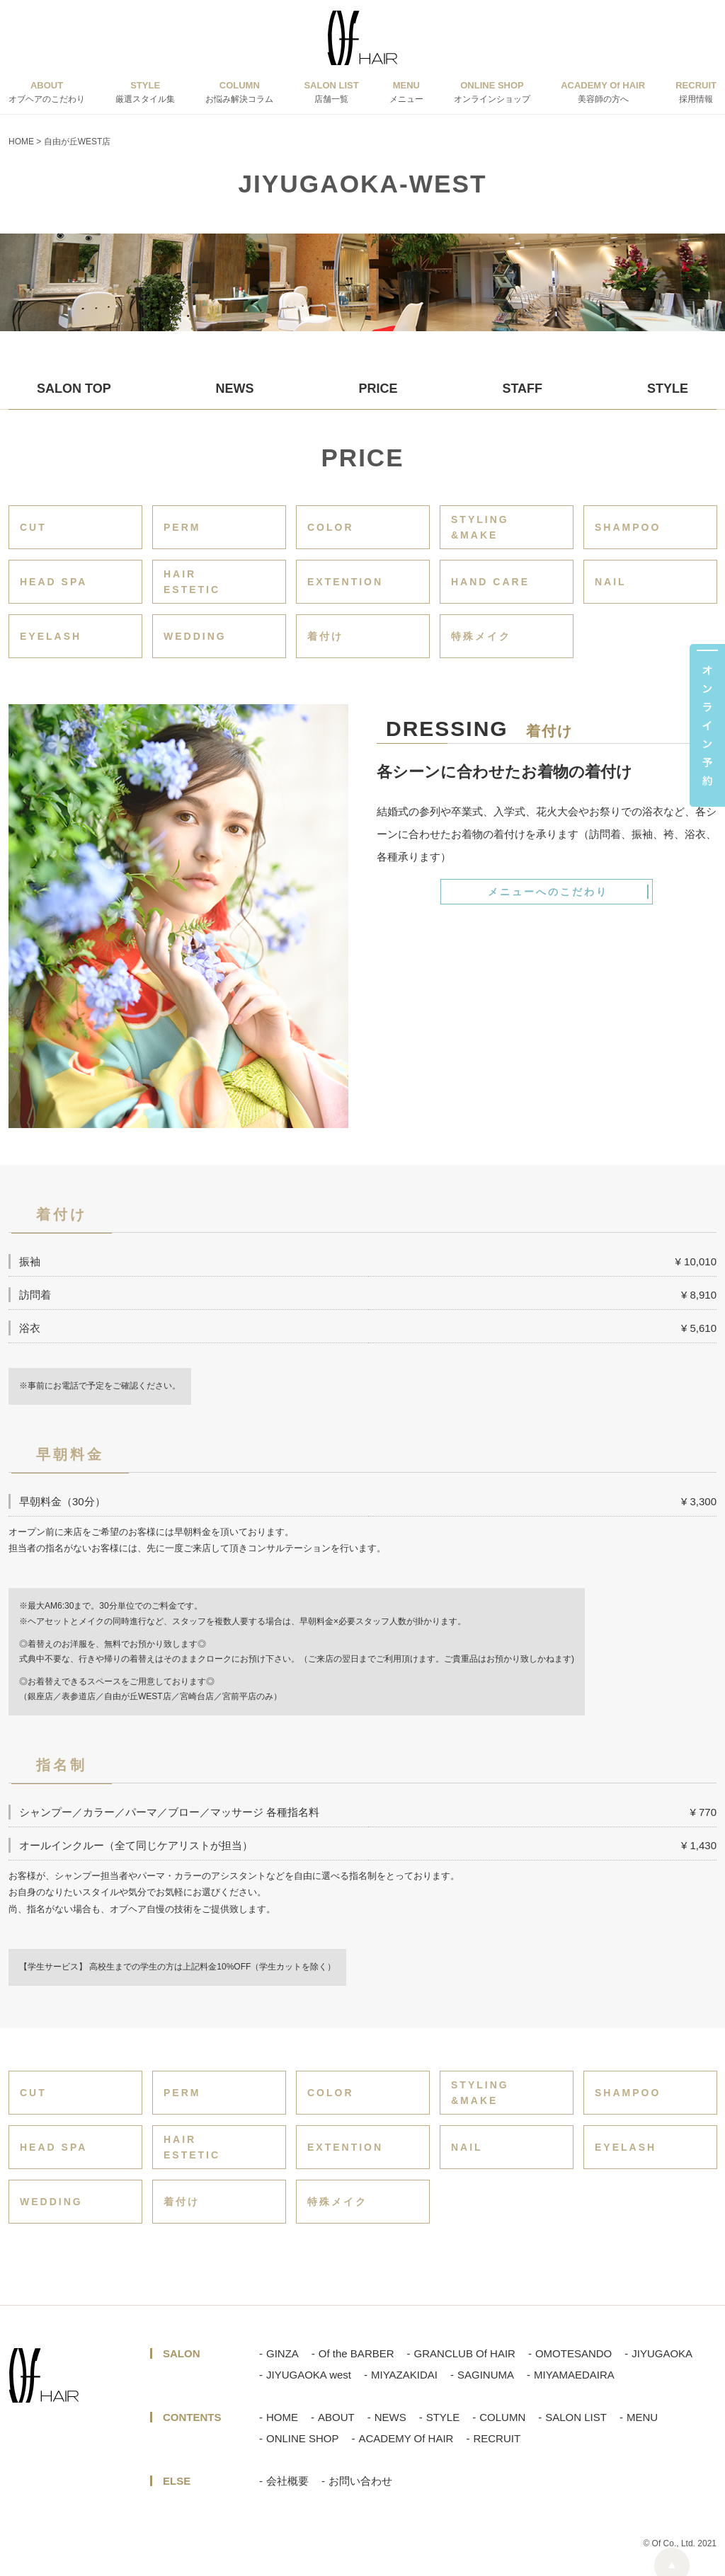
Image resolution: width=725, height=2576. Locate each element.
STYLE (667, 388)
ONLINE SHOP (302, 2438)
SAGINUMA (485, 2375)
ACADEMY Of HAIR (406, 2438)
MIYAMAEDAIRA (574, 2375)
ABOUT (336, 2417)
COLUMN (502, 2417)
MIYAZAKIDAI (404, 2375)
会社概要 (287, 2481)
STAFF (522, 388)
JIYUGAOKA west (308, 2375)
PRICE (378, 388)
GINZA (282, 2353)
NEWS (235, 388)
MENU (642, 2417)
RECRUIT (496, 2438)
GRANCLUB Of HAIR (464, 2353)
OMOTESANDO (573, 2353)
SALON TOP (74, 388)
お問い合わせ (360, 2481)
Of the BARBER (356, 2353)
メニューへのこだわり (548, 891)
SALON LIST (576, 2417)
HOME (282, 2417)
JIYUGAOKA (662, 2353)
